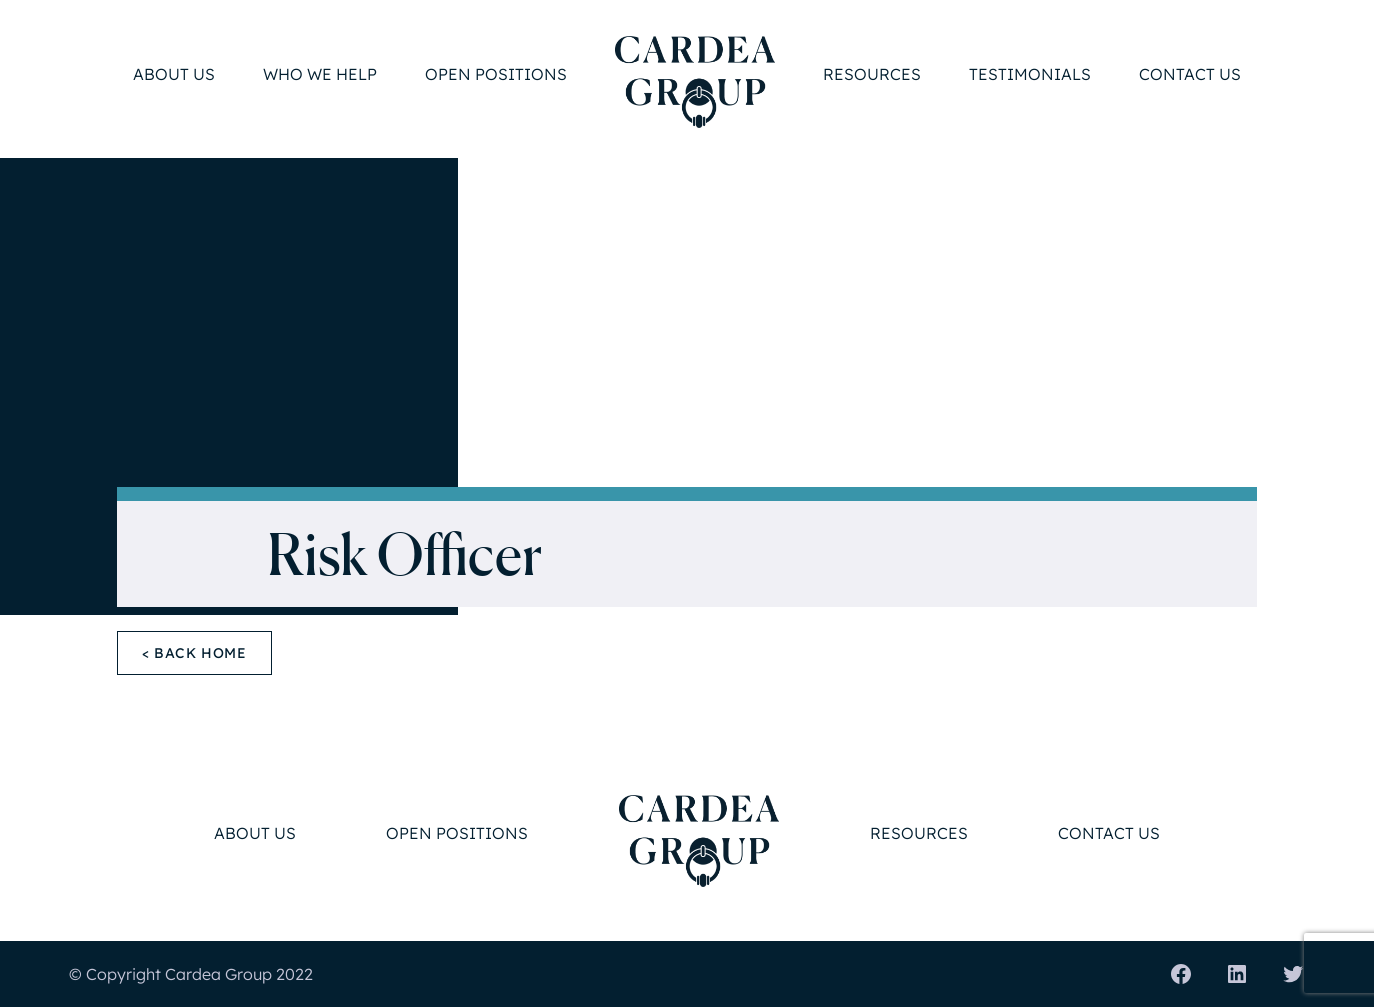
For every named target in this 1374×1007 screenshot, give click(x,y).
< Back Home (194, 653)
